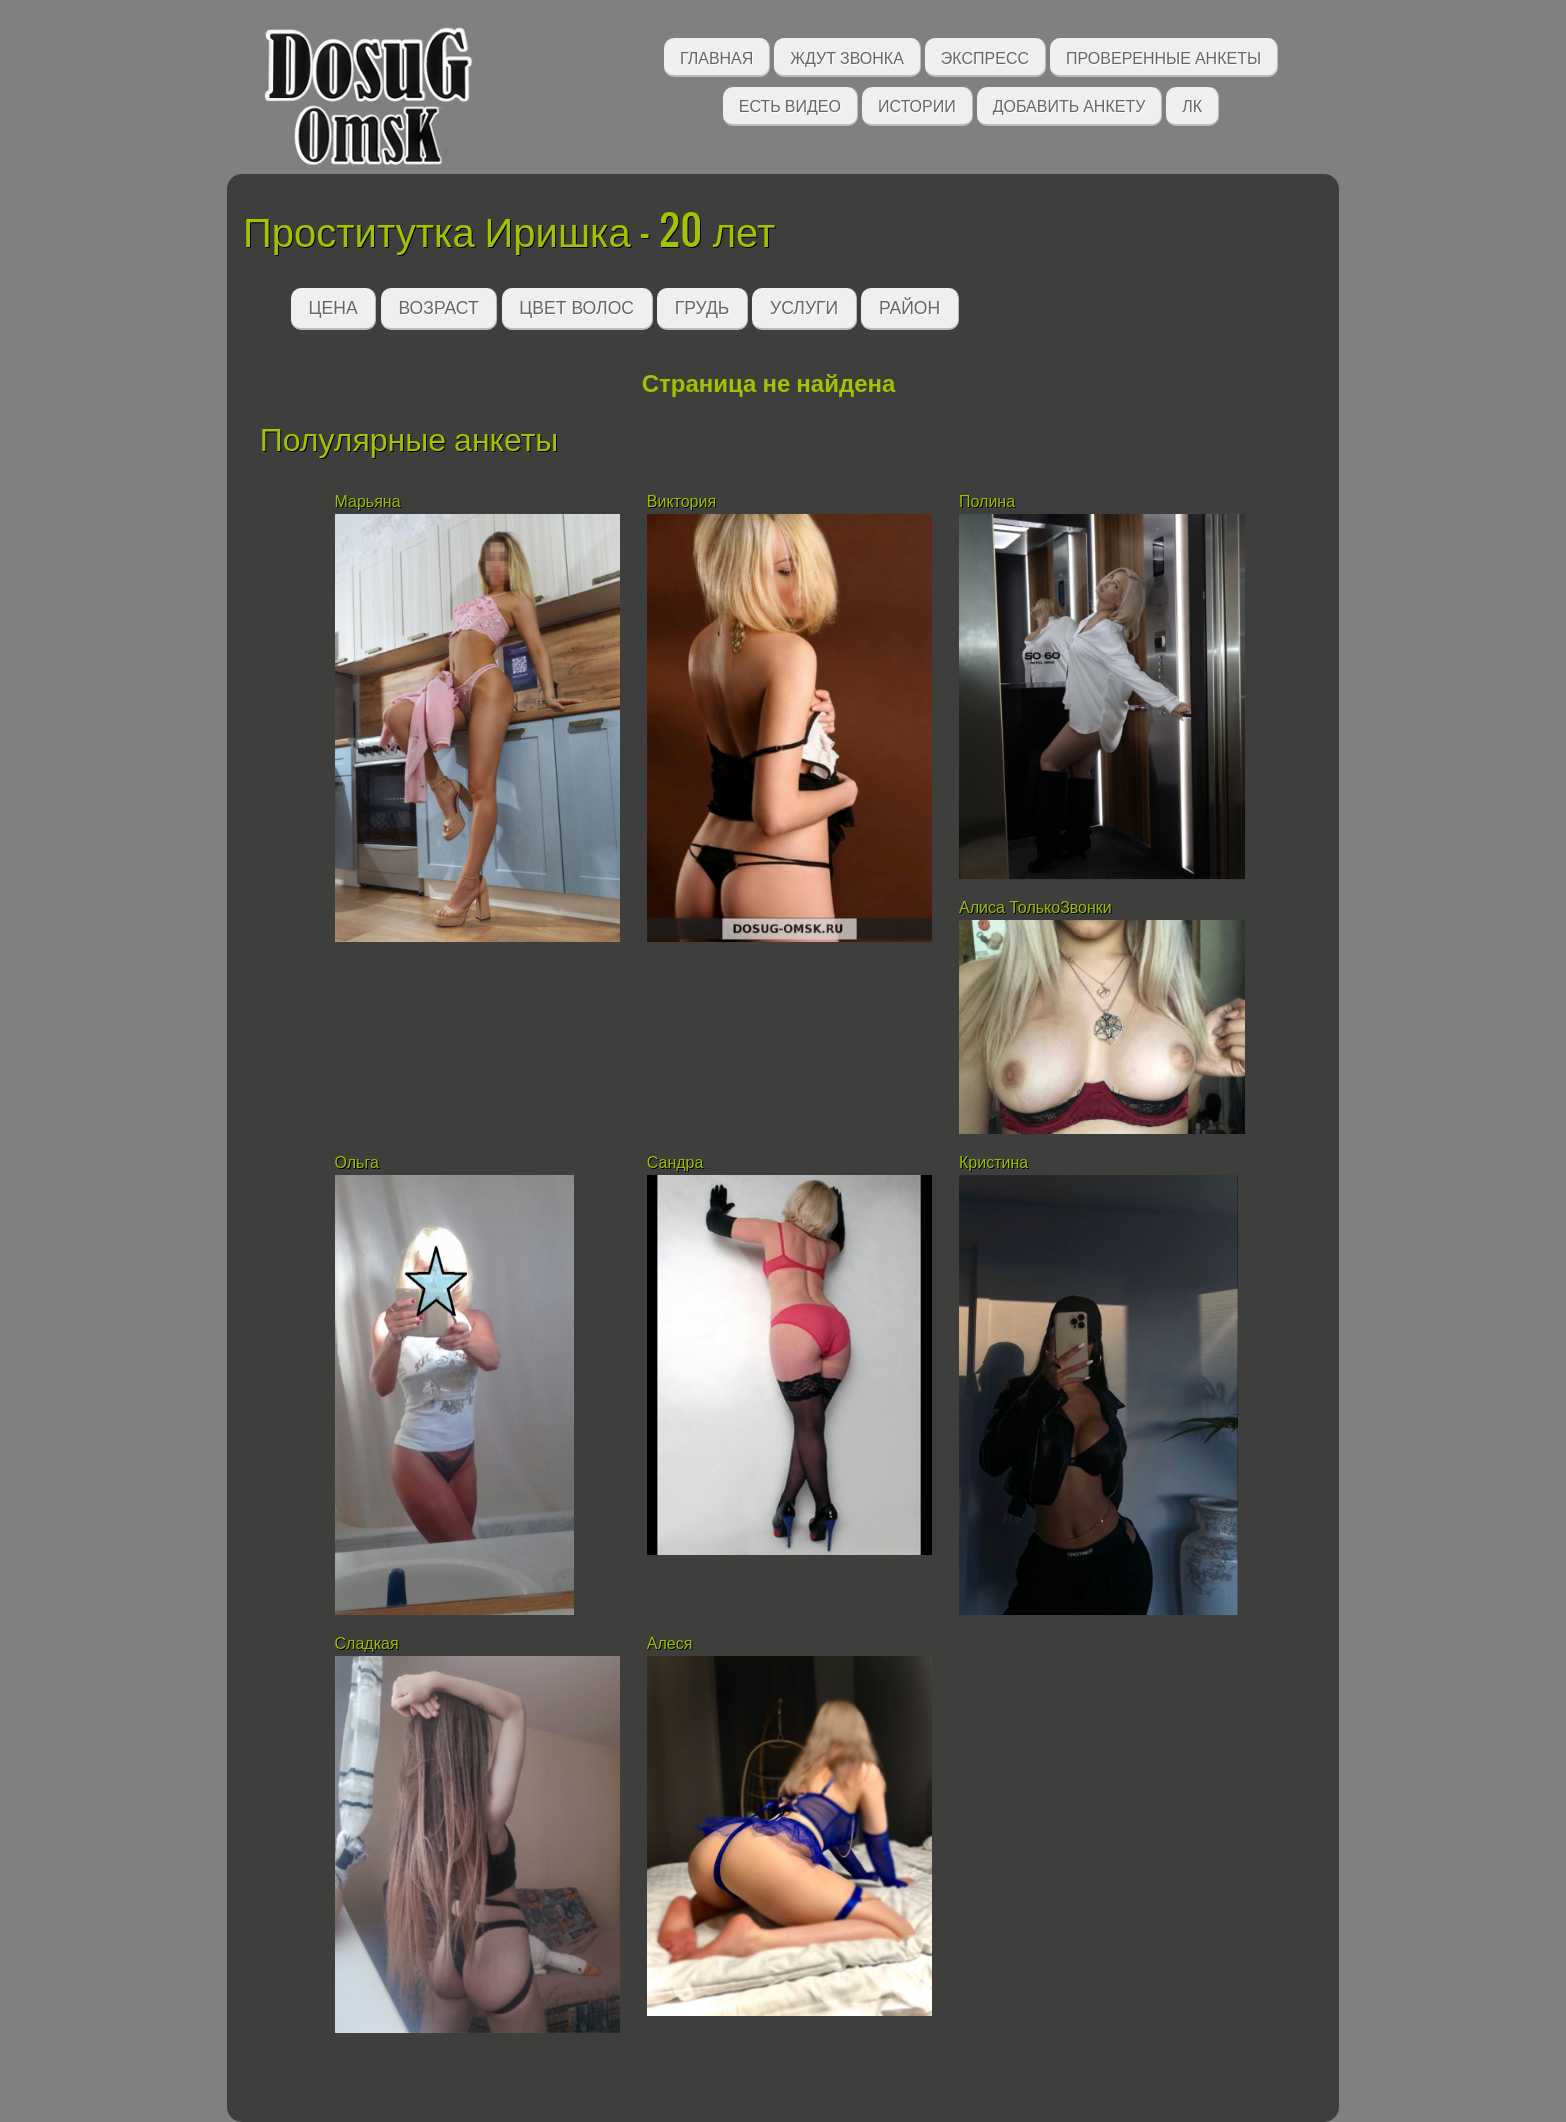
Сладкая (369, 1643)
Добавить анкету (1069, 104)
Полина (987, 501)
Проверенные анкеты (1163, 56)
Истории (917, 104)
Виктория (681, 501)
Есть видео (790, 104)
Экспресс (985, 56)
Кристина (996, 1162)
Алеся (670, 1643)
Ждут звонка (847, 56)
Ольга (357, 1162)
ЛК (1192, 104)
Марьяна (368, 501)
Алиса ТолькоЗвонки (1035, 907)
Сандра (675, 1162)
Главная (716, 56)
